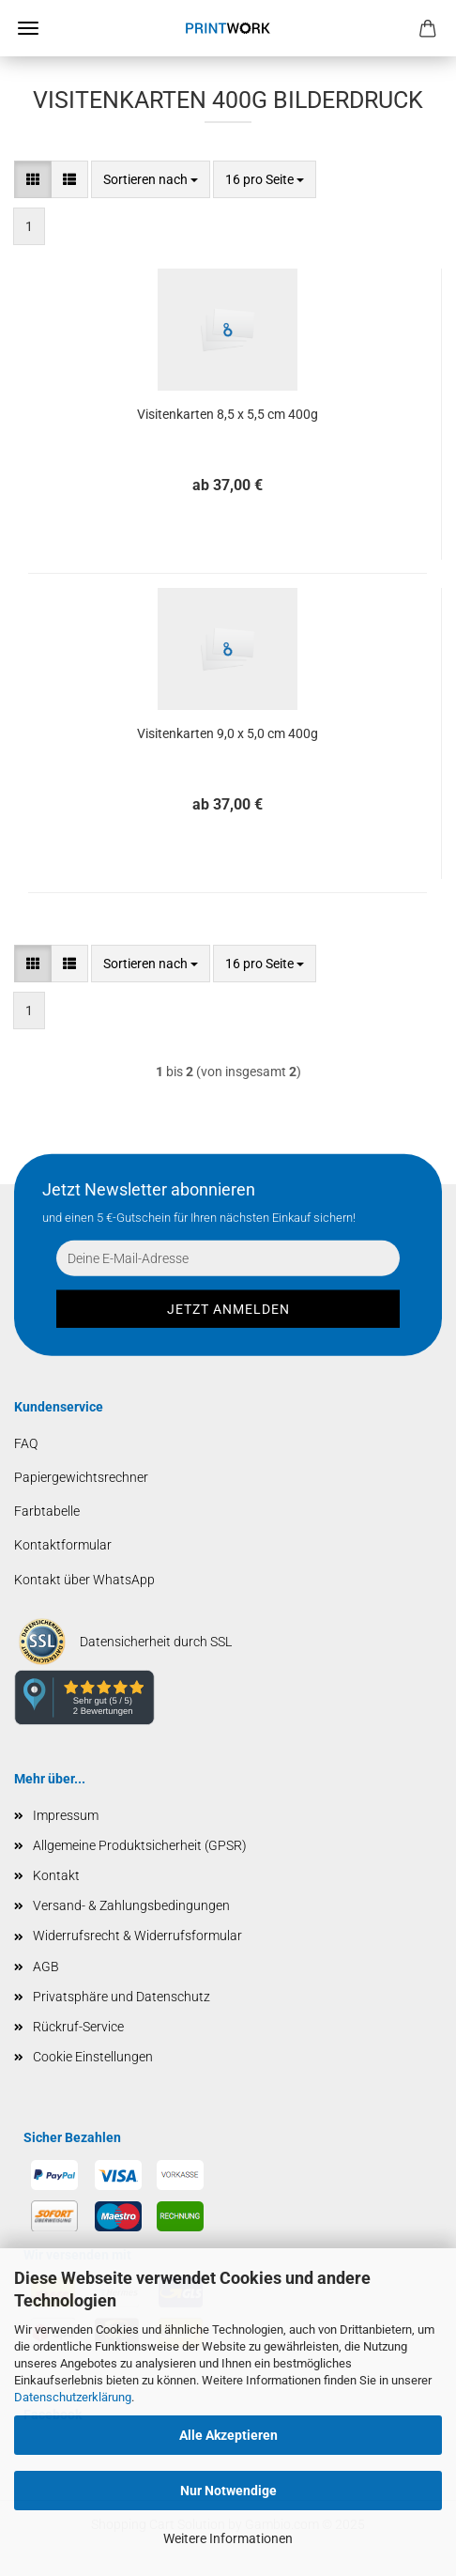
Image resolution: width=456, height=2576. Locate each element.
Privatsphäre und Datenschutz (121, 1996)
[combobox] (150, 179)
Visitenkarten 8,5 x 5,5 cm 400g (227, 414)
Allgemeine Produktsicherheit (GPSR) (140, 1845)
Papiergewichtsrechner (81, 1477)
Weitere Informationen (228, 2538)
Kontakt (56, 1875)
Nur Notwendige (228, 2490)
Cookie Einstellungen (93, 2056)
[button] (33, 179)
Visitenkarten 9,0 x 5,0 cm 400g (227, 733)
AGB (46, 1966)
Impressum (66, 1815)
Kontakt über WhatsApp (84, 1579)
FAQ (26, 1443)
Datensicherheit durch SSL (156, 1641)
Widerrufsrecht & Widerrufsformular (137, 1935)
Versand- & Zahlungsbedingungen (131, 1905)
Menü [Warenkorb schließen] (28, 28)
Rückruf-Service (78, 2026)
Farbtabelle (47, 1511)
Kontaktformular (63, 1544)
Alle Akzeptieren (228, 2435)
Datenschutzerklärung (72, 2397)
